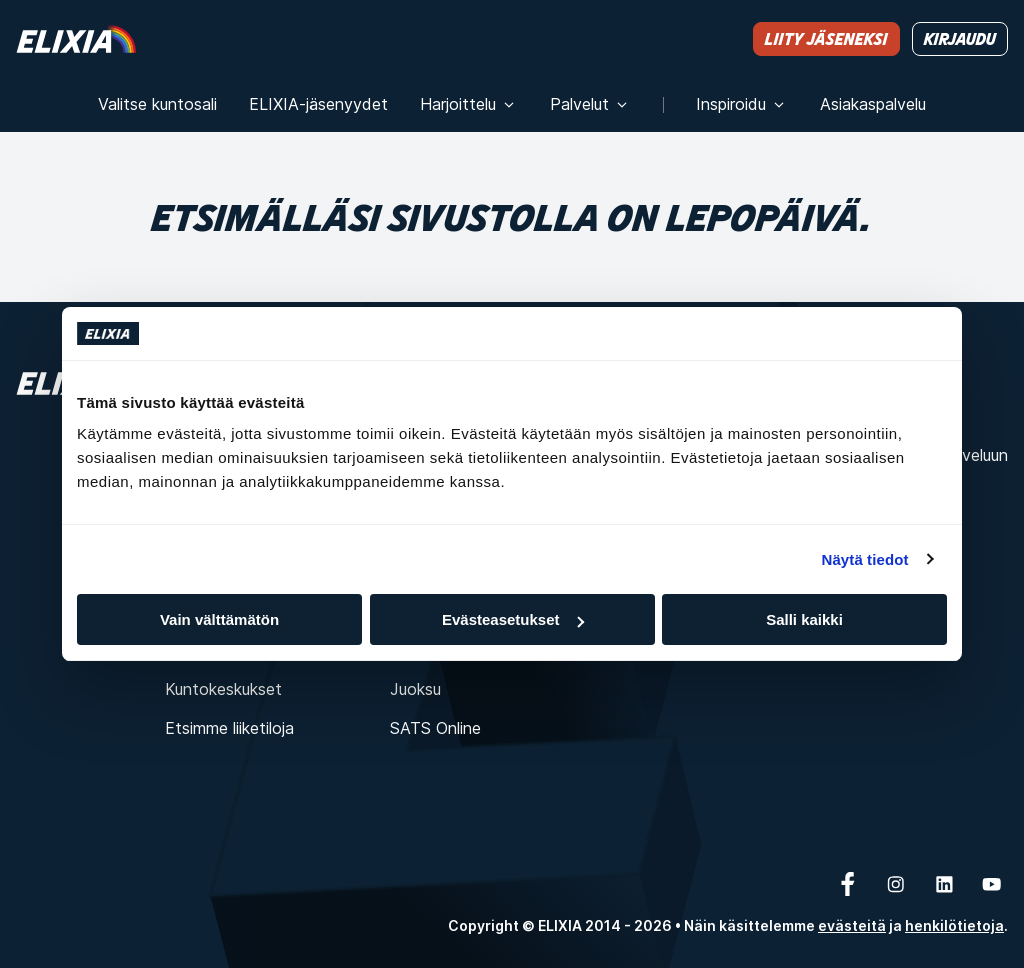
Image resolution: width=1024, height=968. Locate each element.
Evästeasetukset (513, 619)
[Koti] (76, 38)
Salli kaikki (804, 619)
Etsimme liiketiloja (229, 728)
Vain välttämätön (219, 619)
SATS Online (435, 728)
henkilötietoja (954, 925)
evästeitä (852, 925)
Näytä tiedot (865, 559)
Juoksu (415, 689)
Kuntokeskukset (223, 689)
